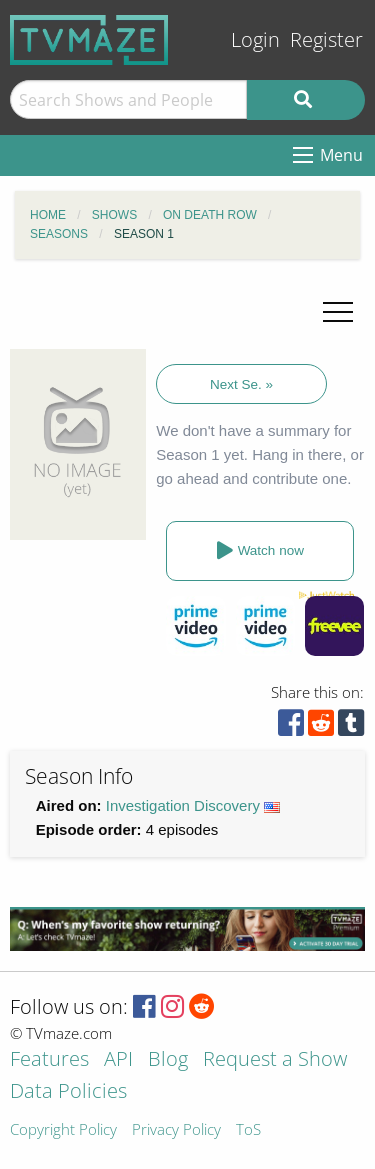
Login (255, 39)
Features (49, 1060)
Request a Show (275, 1060)
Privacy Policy (176, 1130)
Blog (168, 1060)
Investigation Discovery (183, 805)
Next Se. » (241, 384)
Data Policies (68, 1092)
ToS (248, 1130)
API (118, 1060)
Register (326, 39)
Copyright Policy (63, 1130)
